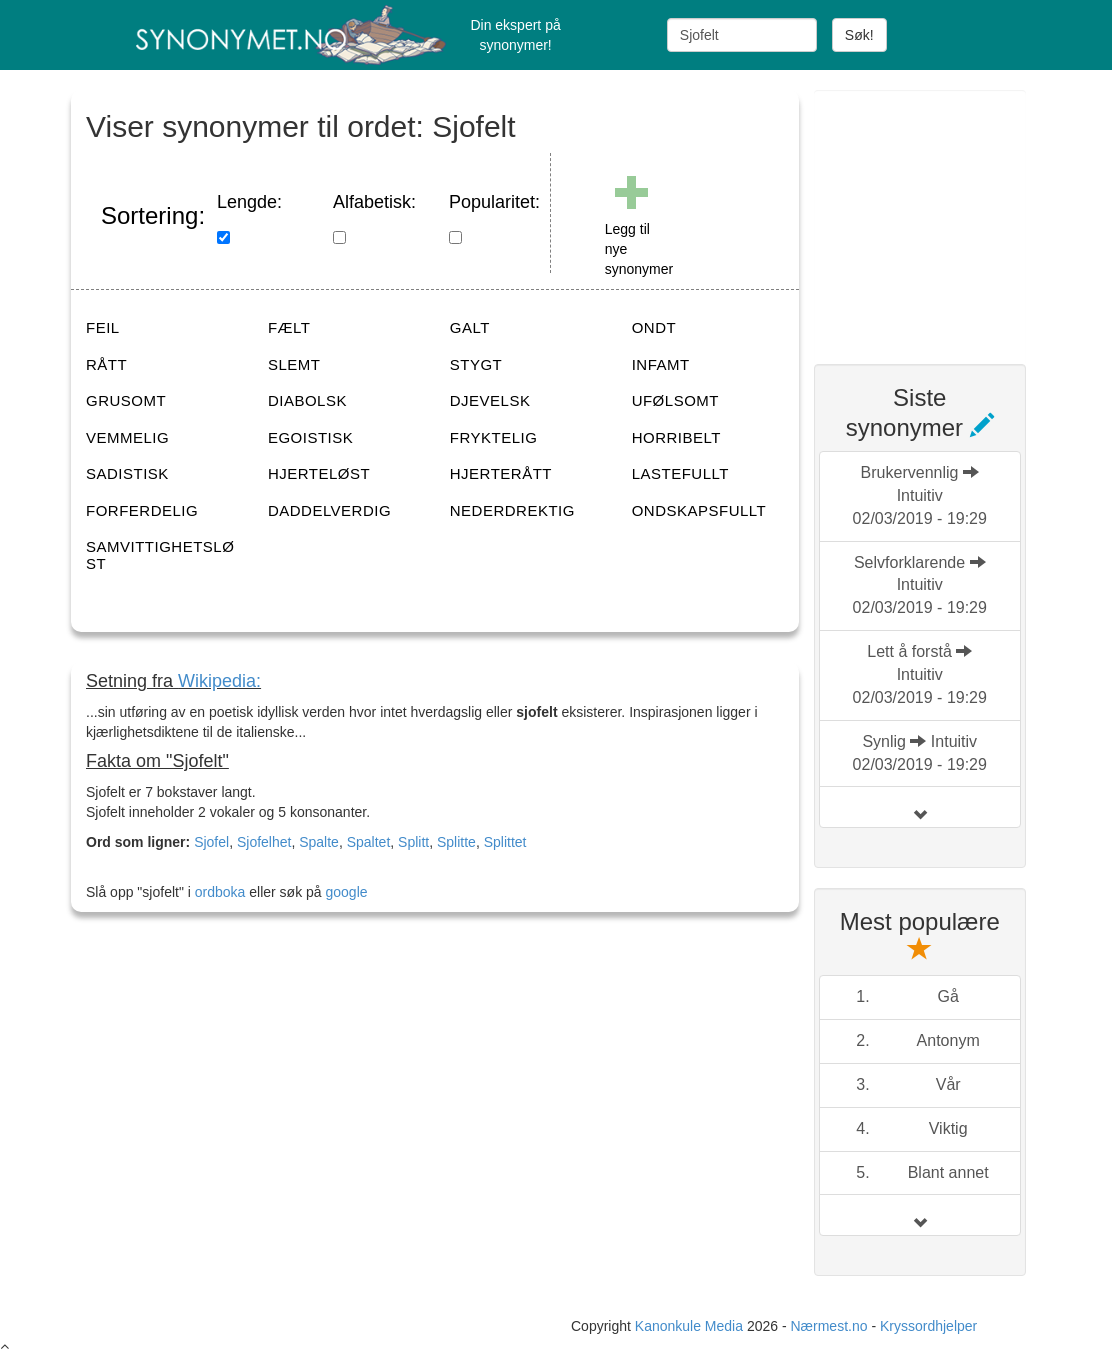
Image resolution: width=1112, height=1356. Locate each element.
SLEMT (294, 364)
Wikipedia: (219, 681)
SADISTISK (127, 473)
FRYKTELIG (494, 437)
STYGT (476, 364)
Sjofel (211, 842)
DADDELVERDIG (329, 510)
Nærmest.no (828, 1326)
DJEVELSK (490, 400)
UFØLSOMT (675, 400)
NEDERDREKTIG (512, 510)
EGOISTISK (310, 437)
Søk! (859, 35)
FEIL (103, 327)
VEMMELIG (127, 437)
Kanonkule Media (691, 1326)
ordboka (218, 892)
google (347, 892)
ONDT (654, 327)
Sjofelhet (264, 842)
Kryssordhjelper (928, 1326)
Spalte (319, 842)
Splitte (456, 842)
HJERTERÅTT (501, 473)
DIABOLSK (307, 400)
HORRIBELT (676, 437)
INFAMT (661, 364)
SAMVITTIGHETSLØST (160, 555)
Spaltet (369, 842)
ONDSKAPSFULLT (699, 510)
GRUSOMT (126, 400)
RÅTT (106, 364)
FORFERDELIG (142, 510)
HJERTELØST (319, 473)
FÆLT (289, 327)
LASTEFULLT (680, 473)
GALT (470, 327)
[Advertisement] (963, 215)
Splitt (413, 842)
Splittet (505, 842)
